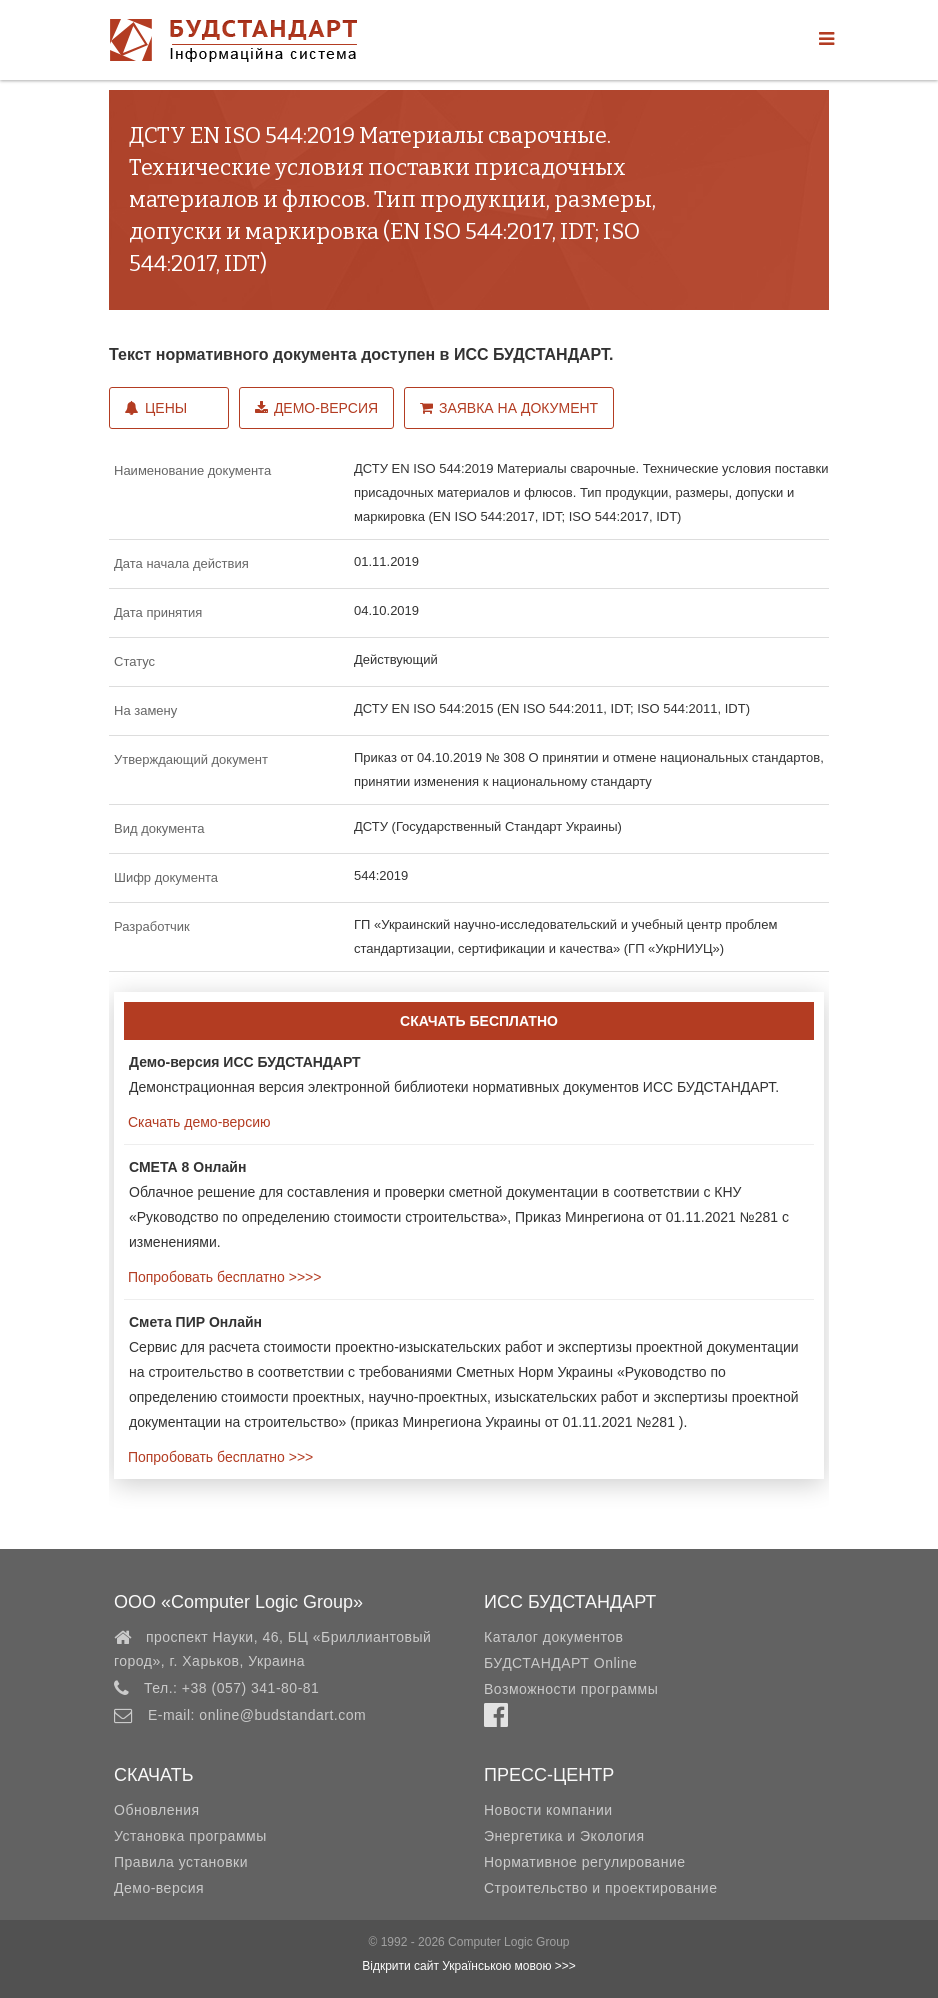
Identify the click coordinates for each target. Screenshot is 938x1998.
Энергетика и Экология (564, 1836)
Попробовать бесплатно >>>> (222, 1277)
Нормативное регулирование (585, 1862)
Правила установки (181, 1862)
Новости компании (548, 1810)
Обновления (157, 1810)
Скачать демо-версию (197, 1122)
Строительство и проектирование (600, 1888)
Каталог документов (553, 1637)
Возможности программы (571, 1689)
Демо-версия (316, 408)
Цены (156, 408)
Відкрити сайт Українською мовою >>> (469, 1966)
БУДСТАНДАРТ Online (560, 1663)
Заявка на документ (509, 408)
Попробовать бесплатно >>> (218, 1457)
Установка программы (190, 1836)
